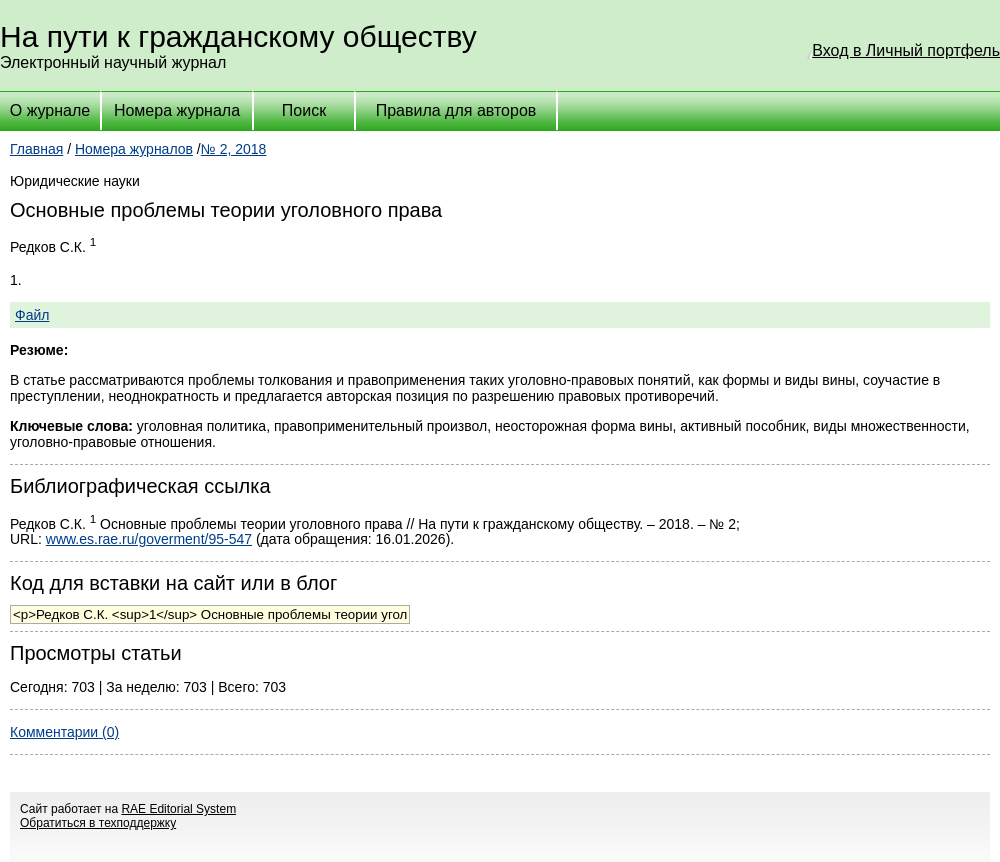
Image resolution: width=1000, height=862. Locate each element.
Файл (32, 315)
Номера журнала (177, 110)
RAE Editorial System (178, 809)
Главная (36, 149)
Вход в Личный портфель (906, 50)
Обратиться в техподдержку (98, 823)
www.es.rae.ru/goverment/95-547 (149, 539)
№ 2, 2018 (234, 149)
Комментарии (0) (64, 732)
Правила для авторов (456, 110)
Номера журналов (134, 149)
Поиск (304, 110)
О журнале (50, 110)
